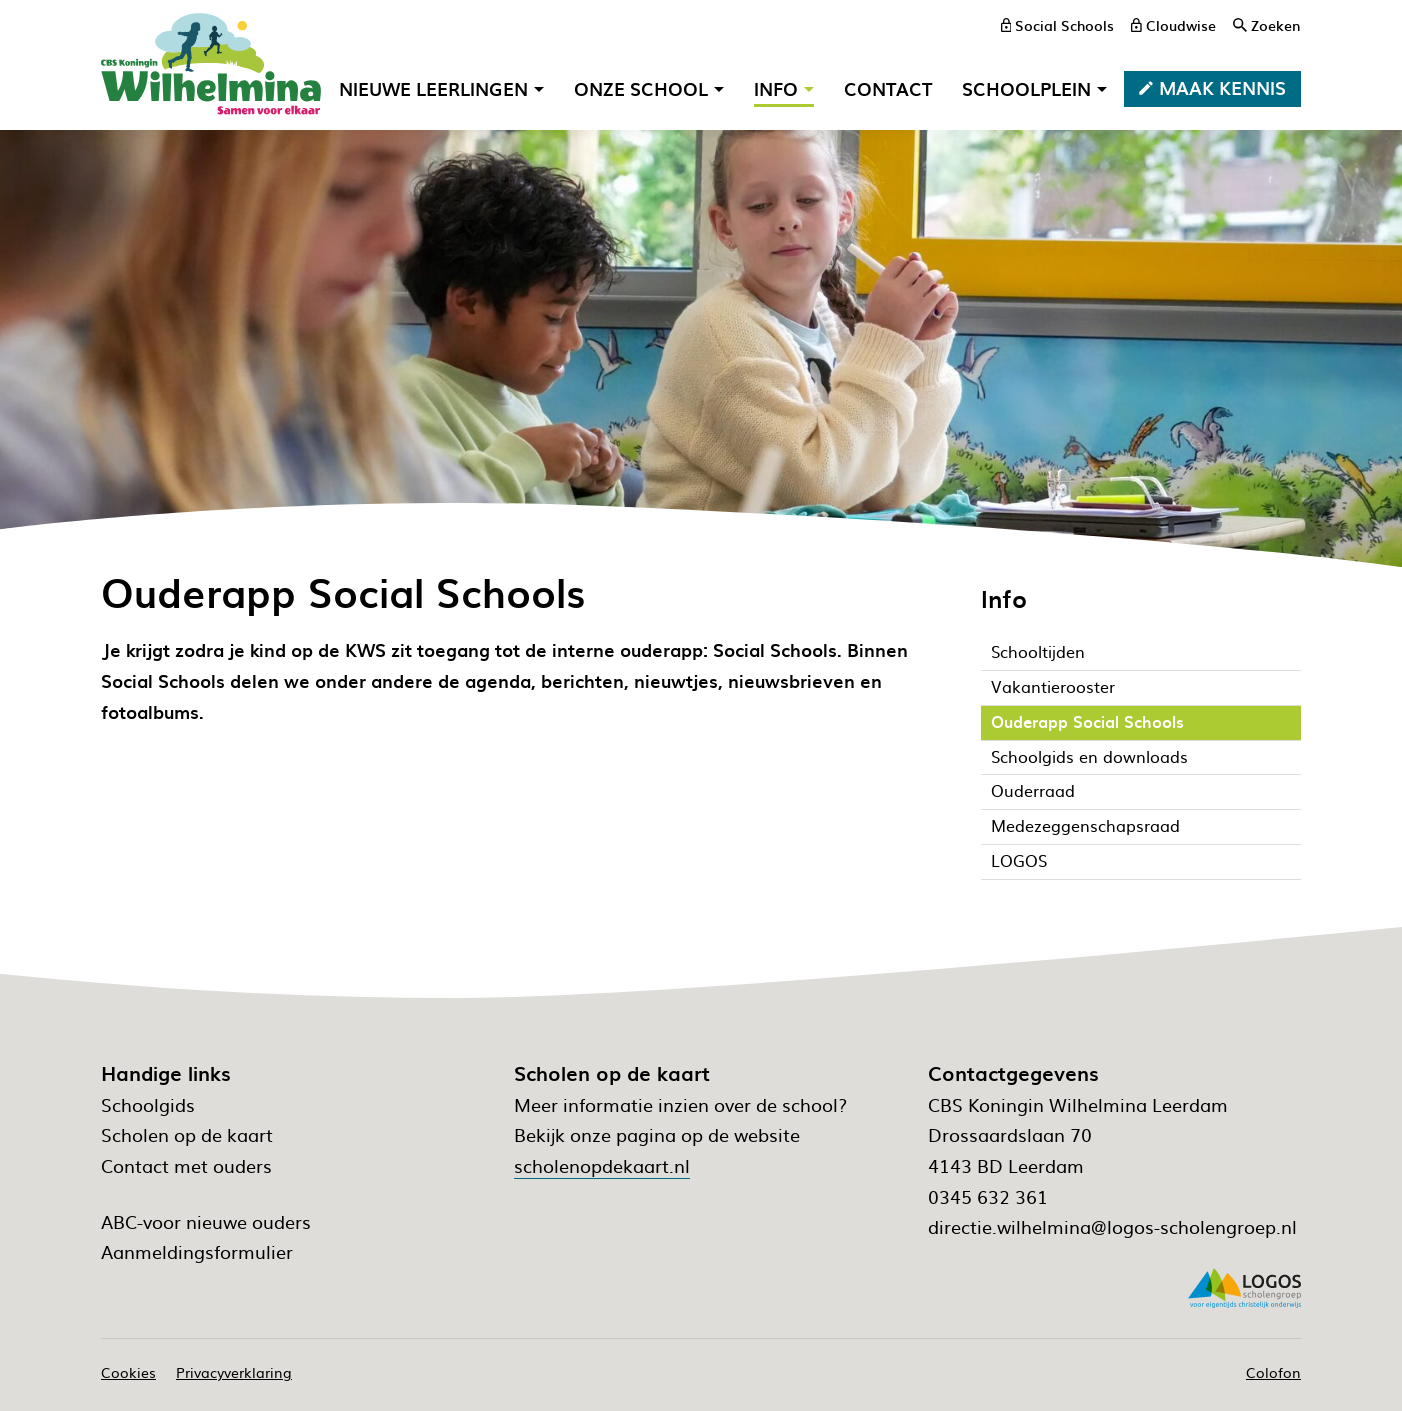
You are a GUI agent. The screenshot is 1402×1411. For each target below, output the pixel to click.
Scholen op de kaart (187, 1134)
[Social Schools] (1058, 25)
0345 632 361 (988, 1196)
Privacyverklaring (234, 1372)
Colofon (1273, 1372)
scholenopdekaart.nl (602, 1165)
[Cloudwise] (1173, 25)
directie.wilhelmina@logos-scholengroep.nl (1112, 1226)
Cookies (128, 1372)
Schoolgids (148, 1104)
